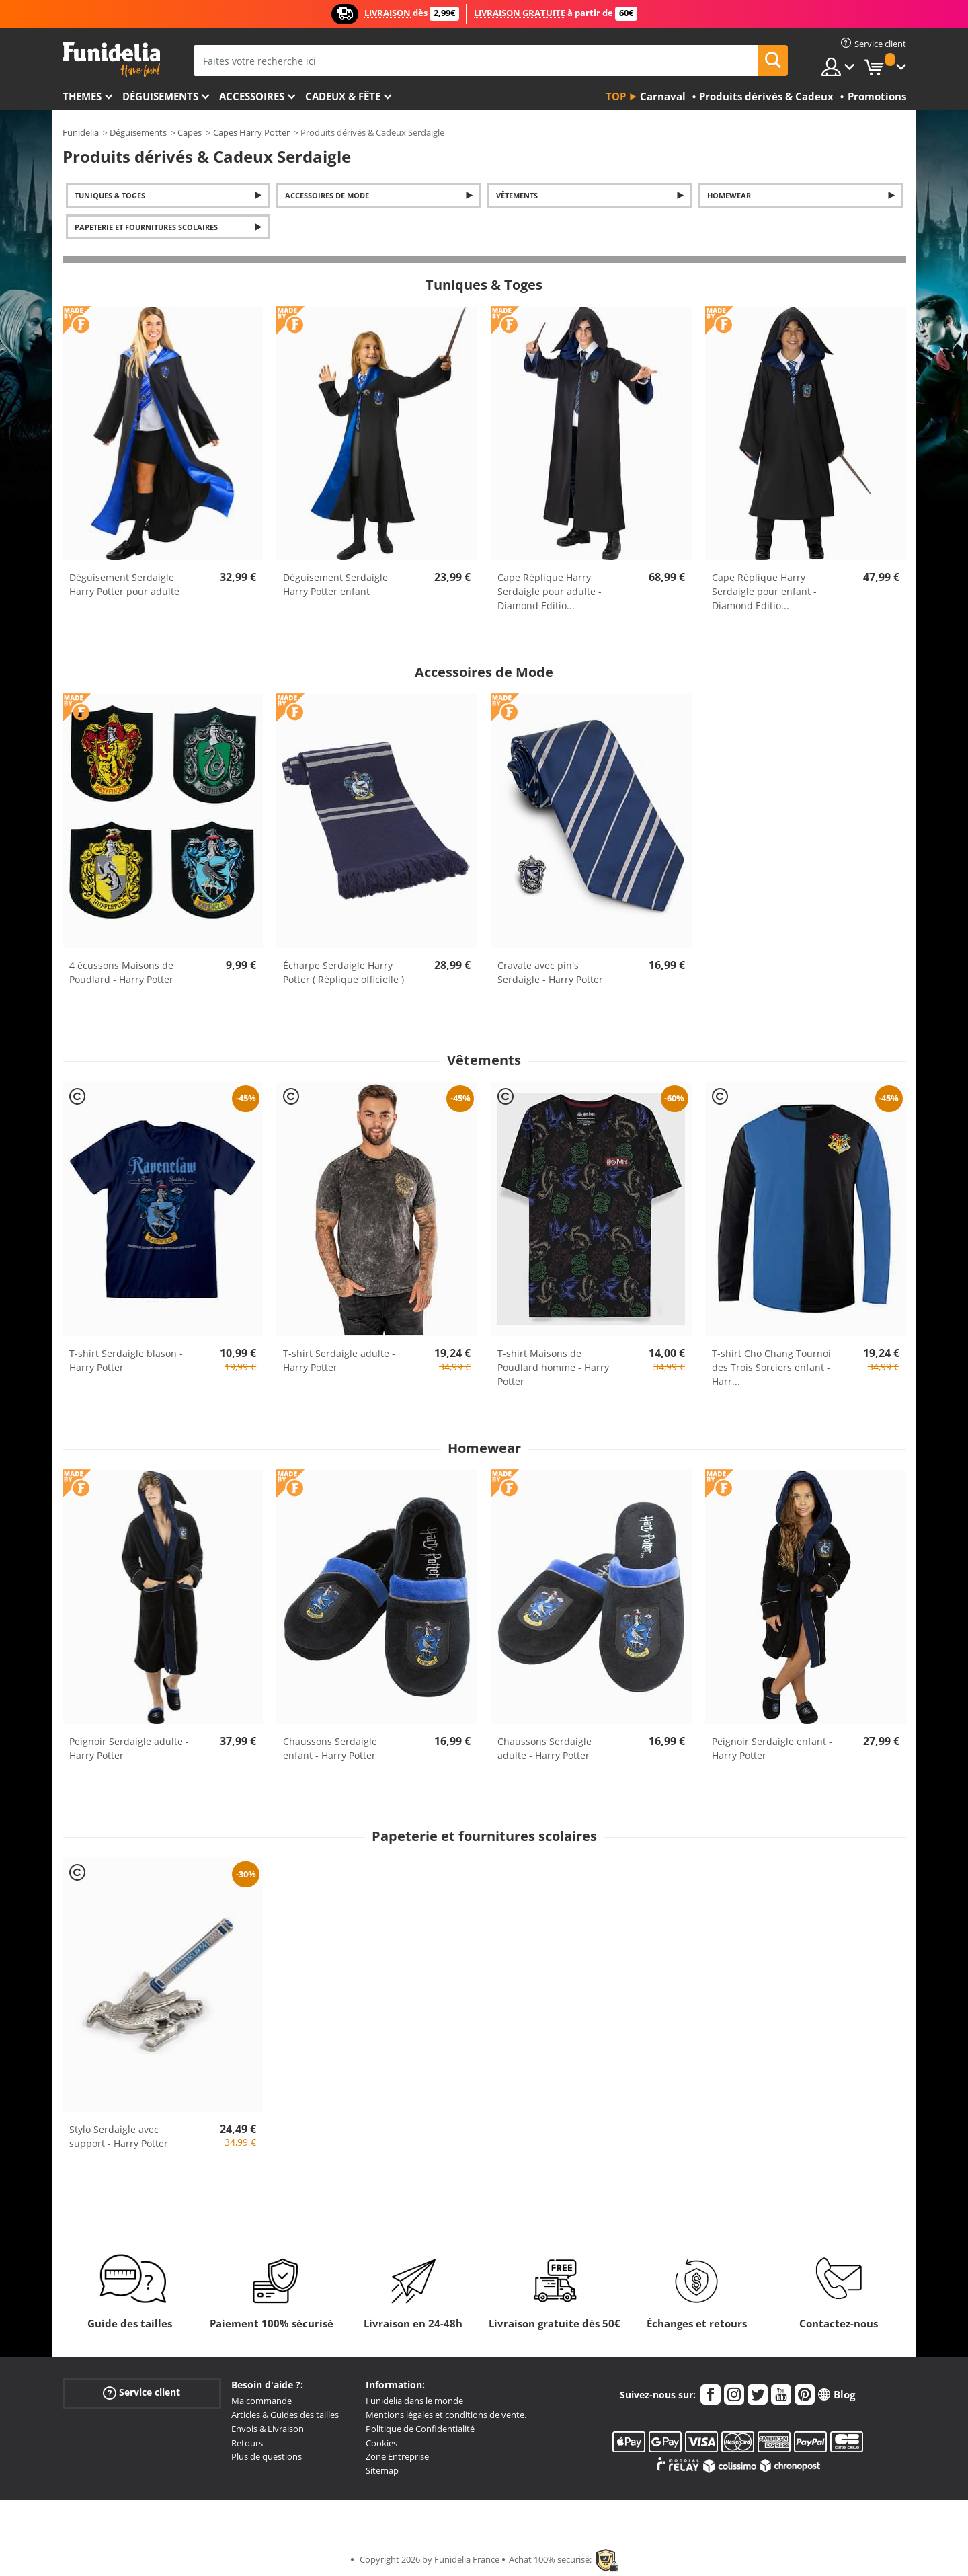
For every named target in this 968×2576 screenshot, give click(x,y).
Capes (189, 132)
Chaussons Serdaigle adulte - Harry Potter (544, 1748)
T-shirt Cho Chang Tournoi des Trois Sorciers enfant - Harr (771, 1367)
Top (616, 96)
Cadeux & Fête (342, 96)
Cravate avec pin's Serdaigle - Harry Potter (550, 972)
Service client (141, 2393)
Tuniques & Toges (110, 195)
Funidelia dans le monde (414, 2400)
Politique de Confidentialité (420, 2429)
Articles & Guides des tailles (285, 2415)
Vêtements (517, 195)
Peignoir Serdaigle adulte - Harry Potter (129, 1748)
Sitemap (382, 2470)
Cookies (381, 2443)
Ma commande (261, 2400)
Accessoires (251, 96)
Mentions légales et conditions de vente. (446, 2415)
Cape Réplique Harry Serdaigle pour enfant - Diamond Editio (764, 591)
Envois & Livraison (267, 2429)
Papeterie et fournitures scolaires (146, 227)
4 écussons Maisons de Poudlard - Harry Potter (121, 972)
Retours (247, 2443)
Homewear (729, 195)
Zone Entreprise (397, 2456)
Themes (82, 96)
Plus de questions (266, 2456)
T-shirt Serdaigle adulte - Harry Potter (339, 1360)
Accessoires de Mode (327, 195)
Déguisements (160, 96)
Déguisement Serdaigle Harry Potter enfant (335, 584)
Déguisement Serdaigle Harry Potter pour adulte (124, 584)
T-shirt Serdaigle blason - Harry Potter (126, 1360)
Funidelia (81, 132)
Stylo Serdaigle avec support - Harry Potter (118, 2136)
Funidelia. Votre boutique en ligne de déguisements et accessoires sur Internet (111, 59)
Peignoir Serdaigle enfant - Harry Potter (772, 1748)
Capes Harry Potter (251, 132)
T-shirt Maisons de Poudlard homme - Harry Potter (553, 1367)
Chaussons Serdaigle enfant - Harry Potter (330, 1748)
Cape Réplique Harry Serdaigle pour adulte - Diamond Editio (549, 591)
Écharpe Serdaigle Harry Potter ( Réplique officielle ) (343, 972)
